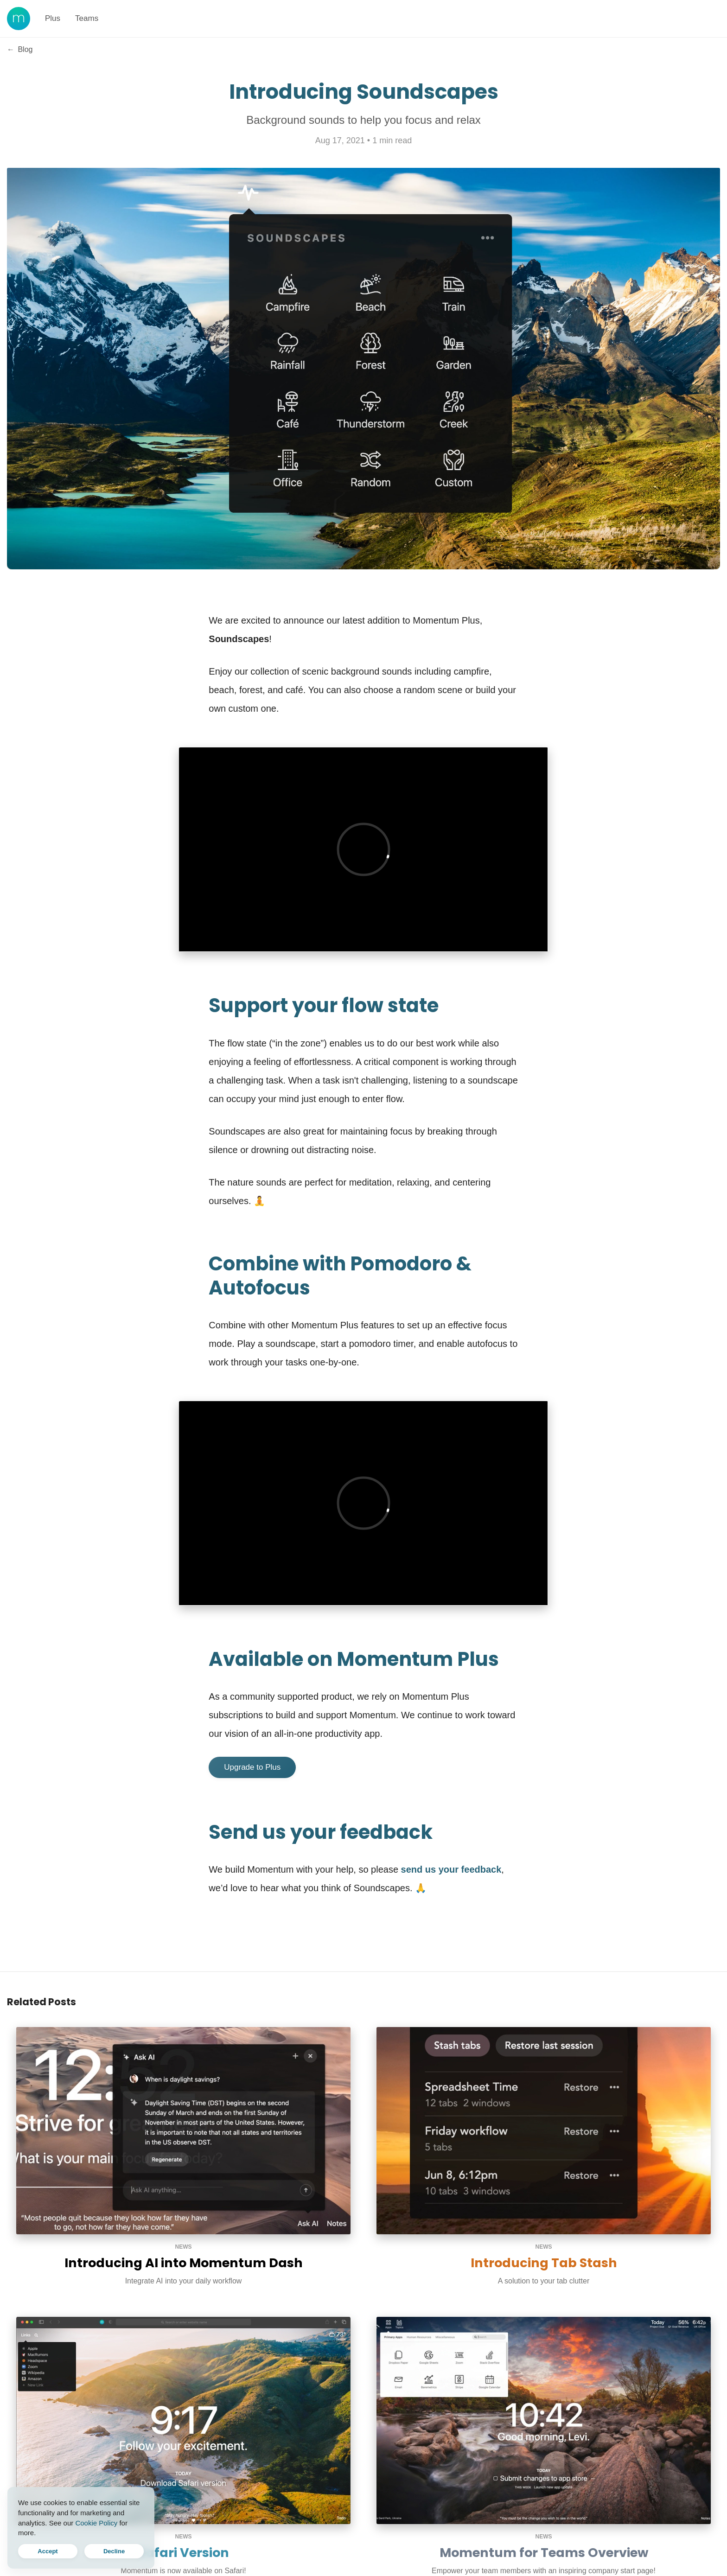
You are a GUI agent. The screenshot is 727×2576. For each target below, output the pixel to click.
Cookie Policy (96, 2523)
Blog (19, 49)
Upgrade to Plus (252, 1767)
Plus (52, 18)
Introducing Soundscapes (363, 91)
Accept (47, 2551)
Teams (86, 18)
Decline (114, 2551)
